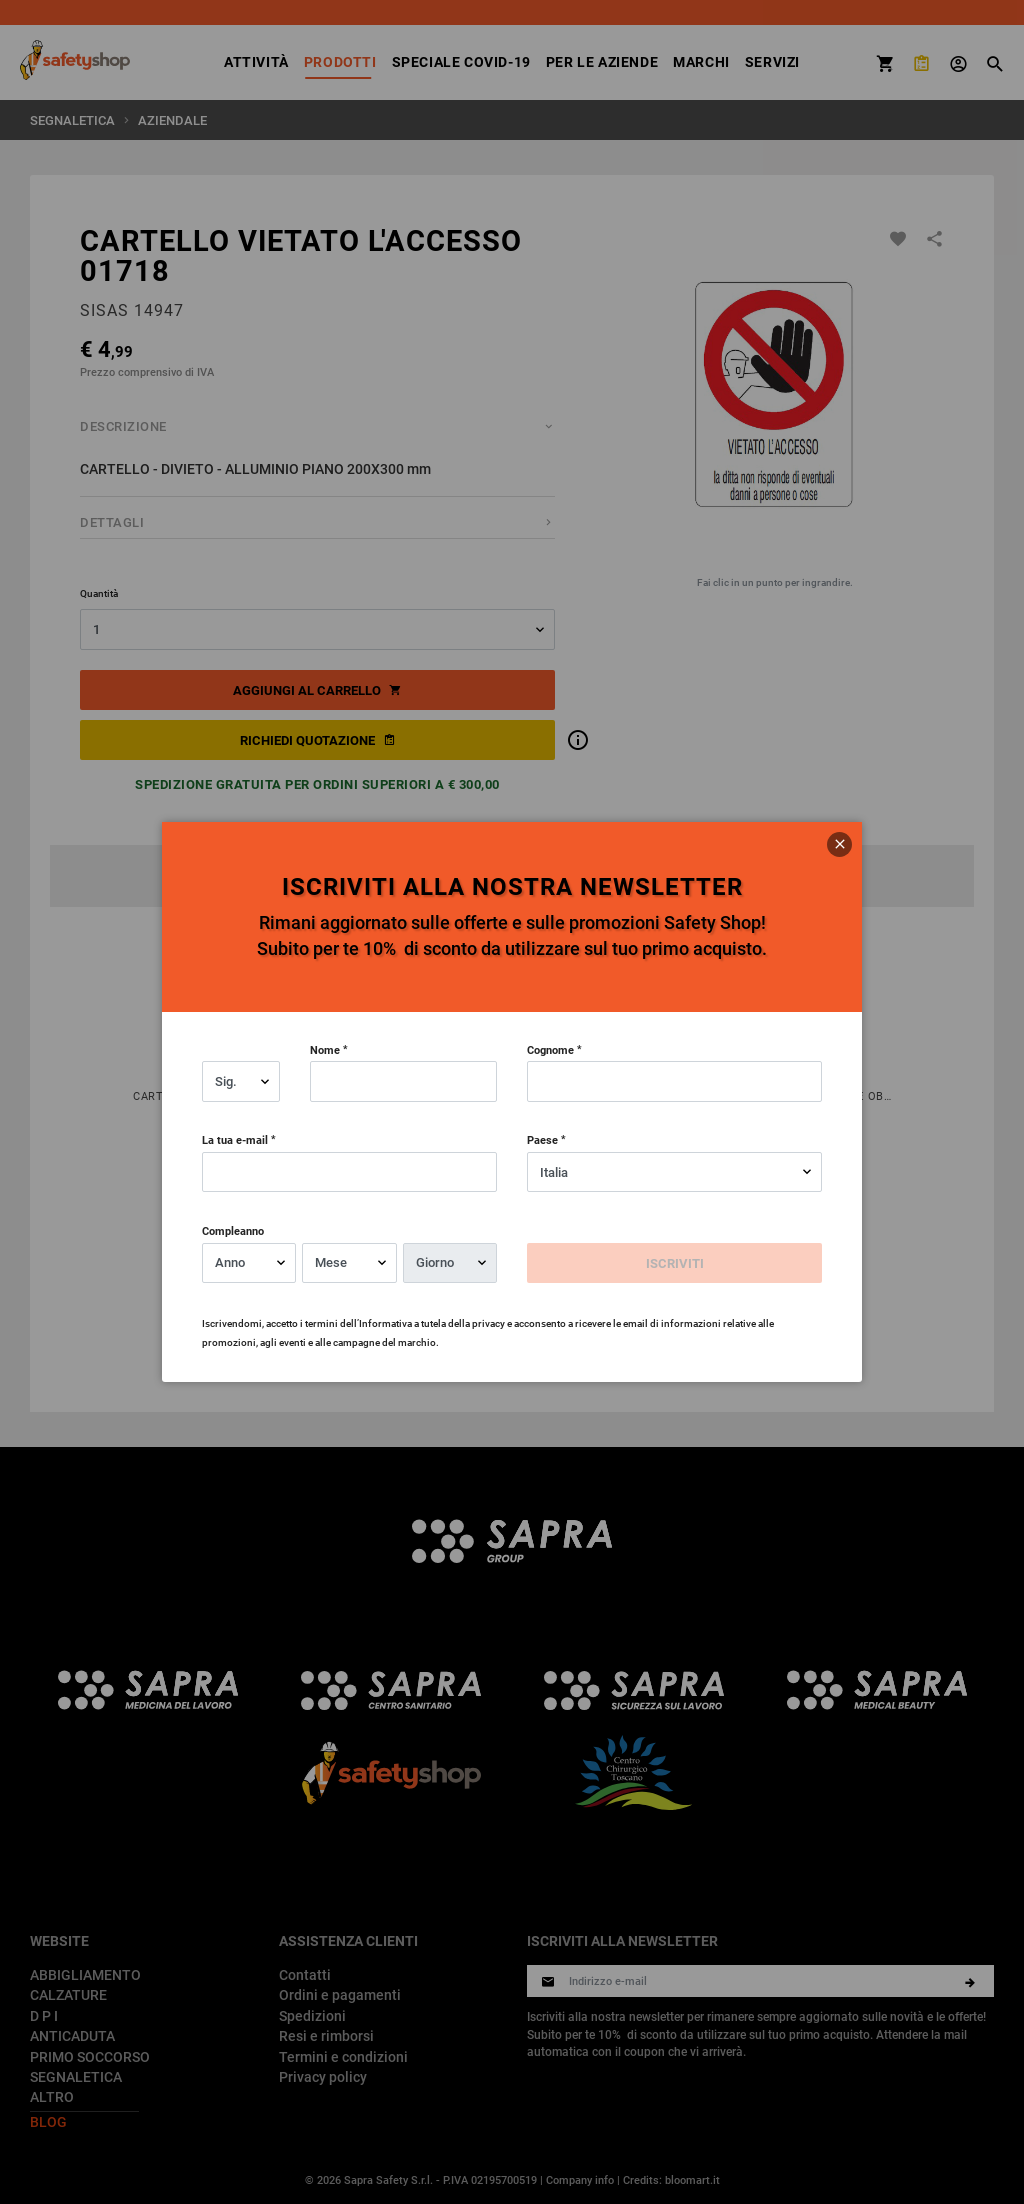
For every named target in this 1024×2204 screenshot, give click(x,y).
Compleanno (233, 1230)
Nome (325, 1049)
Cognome (550, 1049)
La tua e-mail (235, 1139)
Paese (542, 1139)
